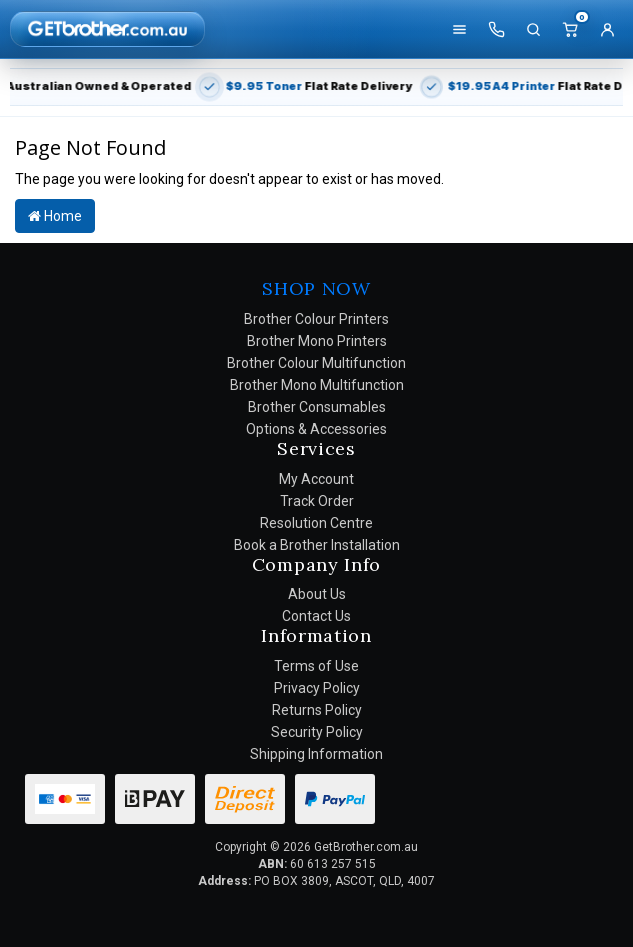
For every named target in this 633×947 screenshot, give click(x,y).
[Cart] (570, 29)
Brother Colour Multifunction (316, 363)
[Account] (607, 29)
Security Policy (317, 732)
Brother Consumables (317, 407)
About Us (317, 594)
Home (55, 216)
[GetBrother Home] (107, 28)
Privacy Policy (317, 688)
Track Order (317, 501)
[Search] (533, 29)
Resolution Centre (316, 523)
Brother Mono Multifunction (317, 385)
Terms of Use (316, 666)
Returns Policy (317, 710)
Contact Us (316, 616)
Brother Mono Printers (317, 341)
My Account (316, 479)
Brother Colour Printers (316, 319)
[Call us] (496, 29)
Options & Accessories (316, 429)
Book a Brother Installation (317, 545)
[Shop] (459, 29)
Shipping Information (316, 754)
